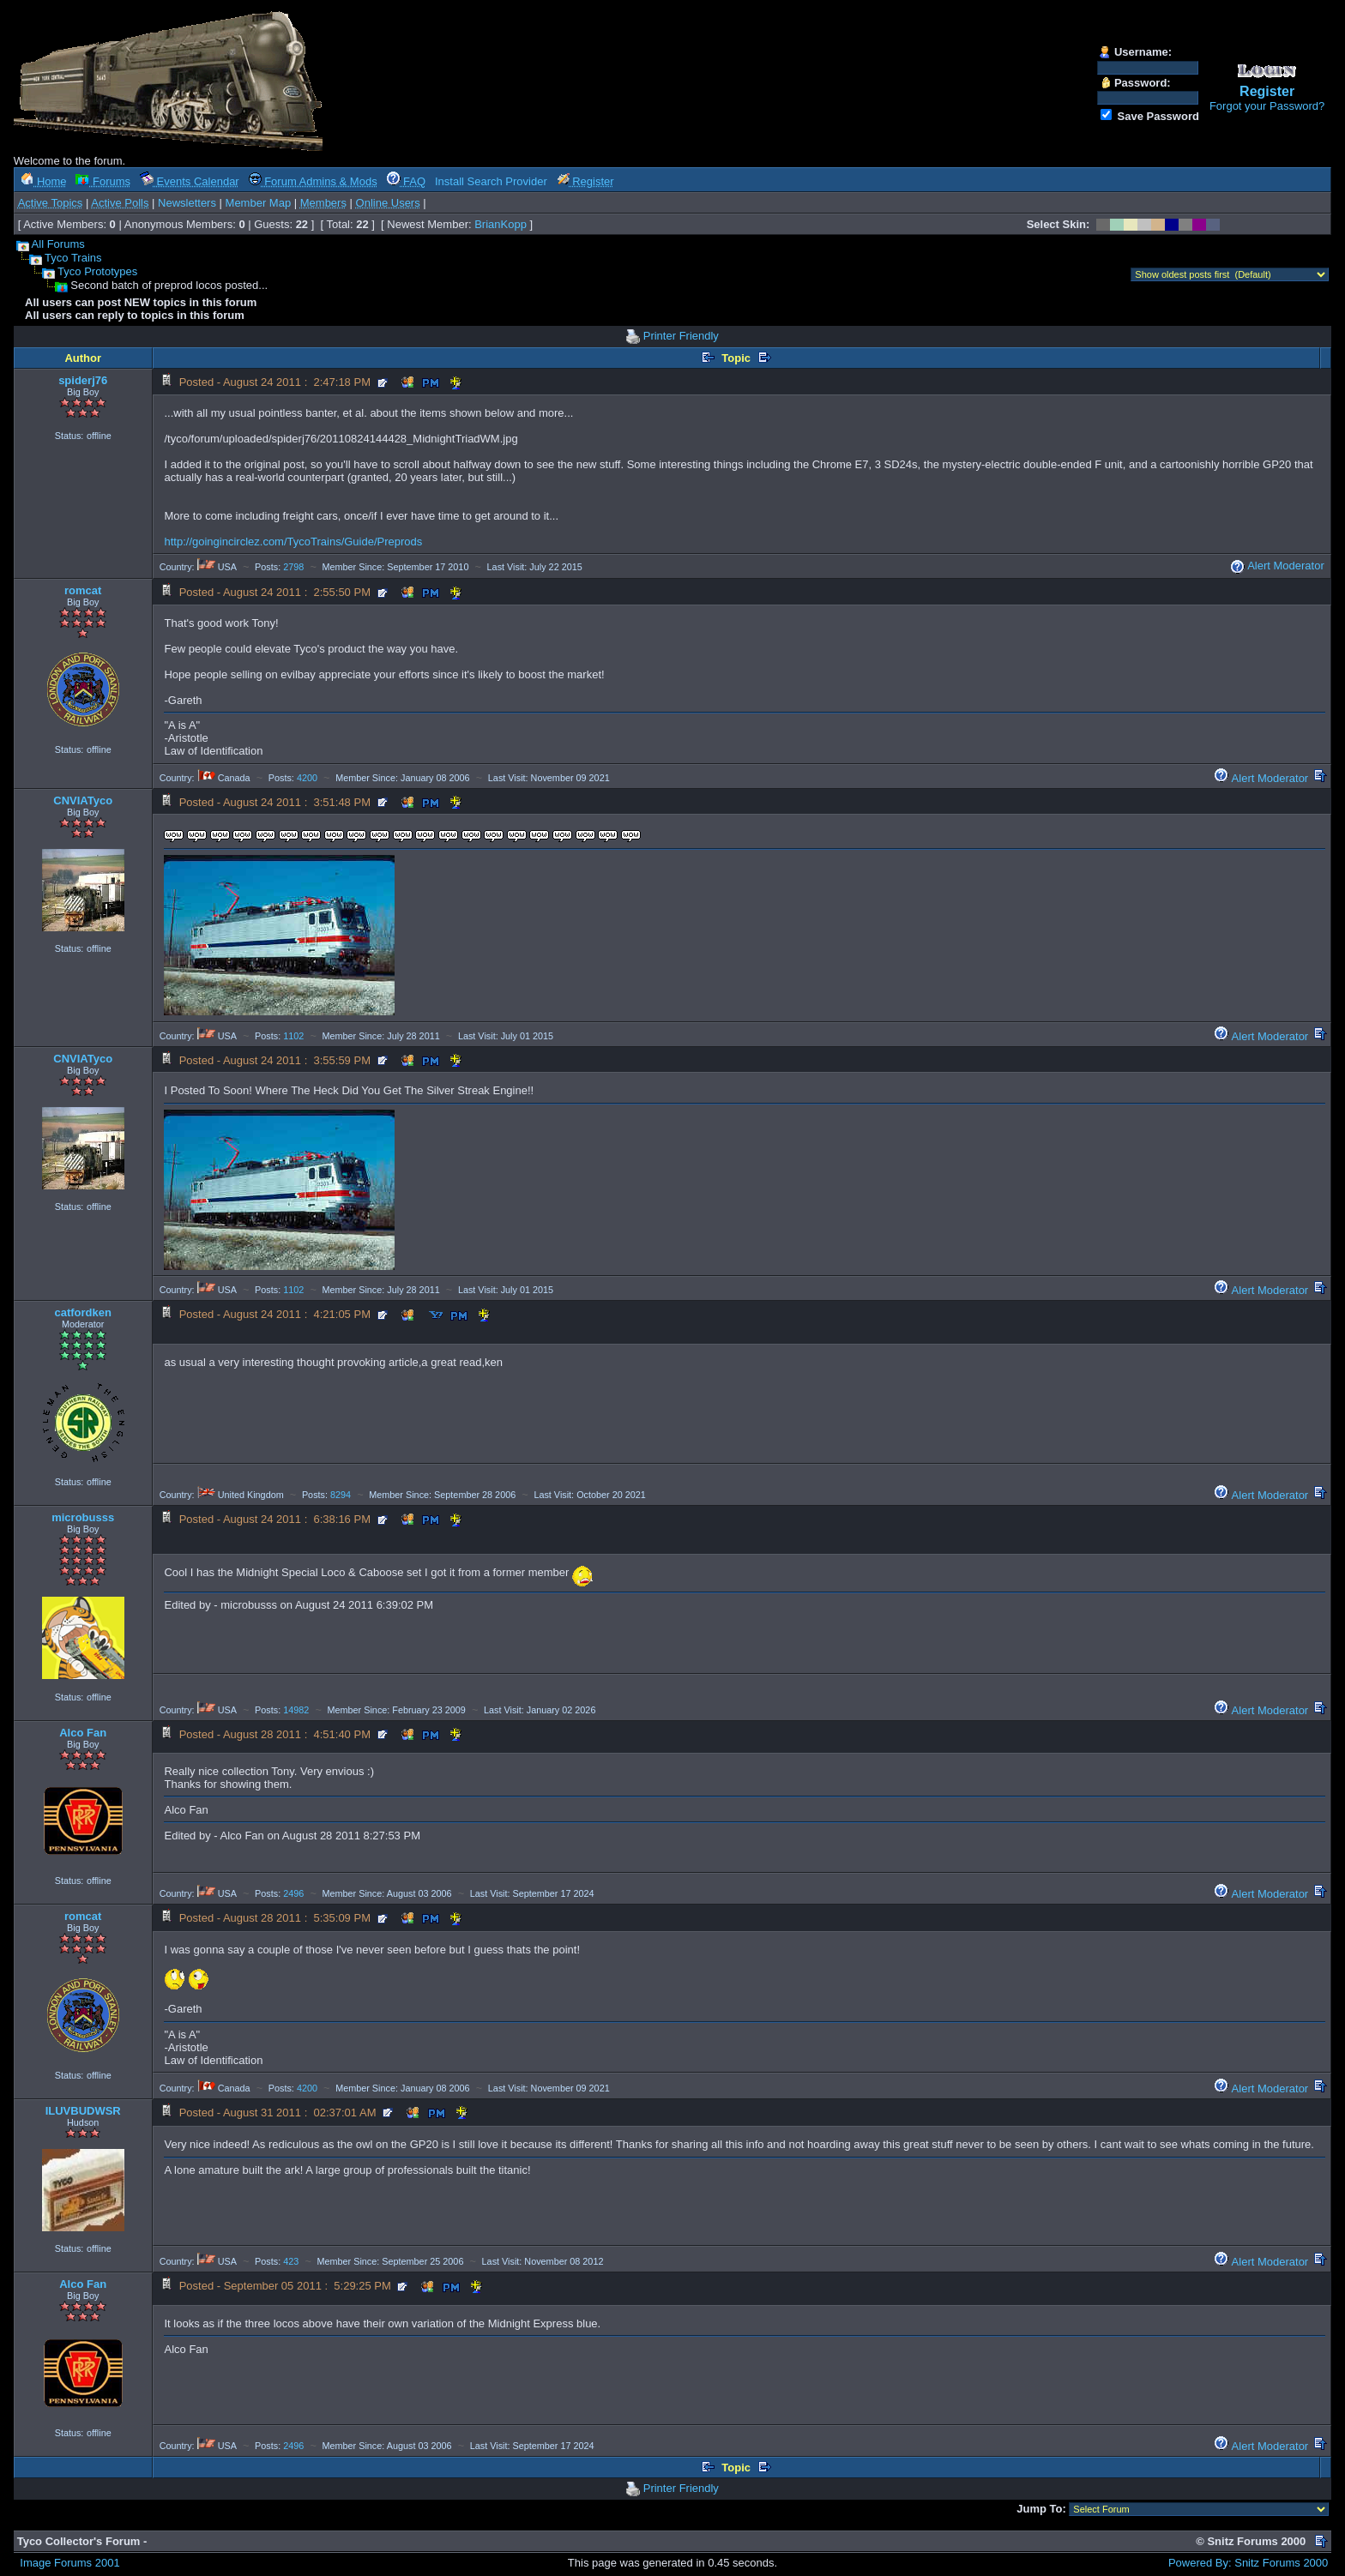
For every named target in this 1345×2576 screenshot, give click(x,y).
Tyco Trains (73, 257)
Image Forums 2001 (69, 2562)
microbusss (82, 1517)
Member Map (259, 202)
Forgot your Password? (1266, 105)
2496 (293, 1893)
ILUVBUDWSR (83, 2110)
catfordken (82, 1312)
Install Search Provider (491, 181)
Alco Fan (82, 1732)
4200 (307, 778)
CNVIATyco (82, 800)
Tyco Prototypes (97, 271)
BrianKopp (500, 224)
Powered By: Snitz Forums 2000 (1248, 2562)
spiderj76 (82, 380)
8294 (340, 1495)
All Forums (58, 244)
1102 (293, 1036)
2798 (293, 567)
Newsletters (187, 202)
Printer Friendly (681, 335)
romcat (82, 590)
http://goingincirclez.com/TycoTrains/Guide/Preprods (293, 541)
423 (291, 2261)
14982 (296, 1710)
